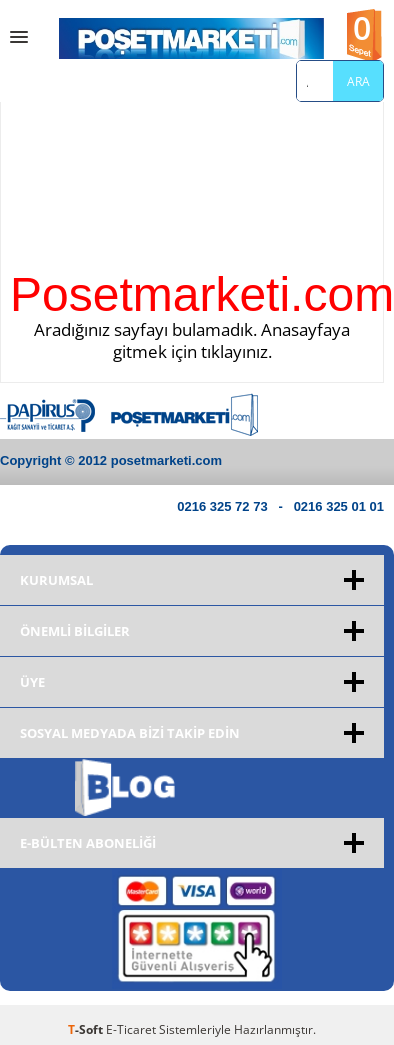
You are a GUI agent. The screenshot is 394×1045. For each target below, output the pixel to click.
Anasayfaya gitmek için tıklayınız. (232, 340)
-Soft (87, 1029)
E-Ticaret (131, 1029)
